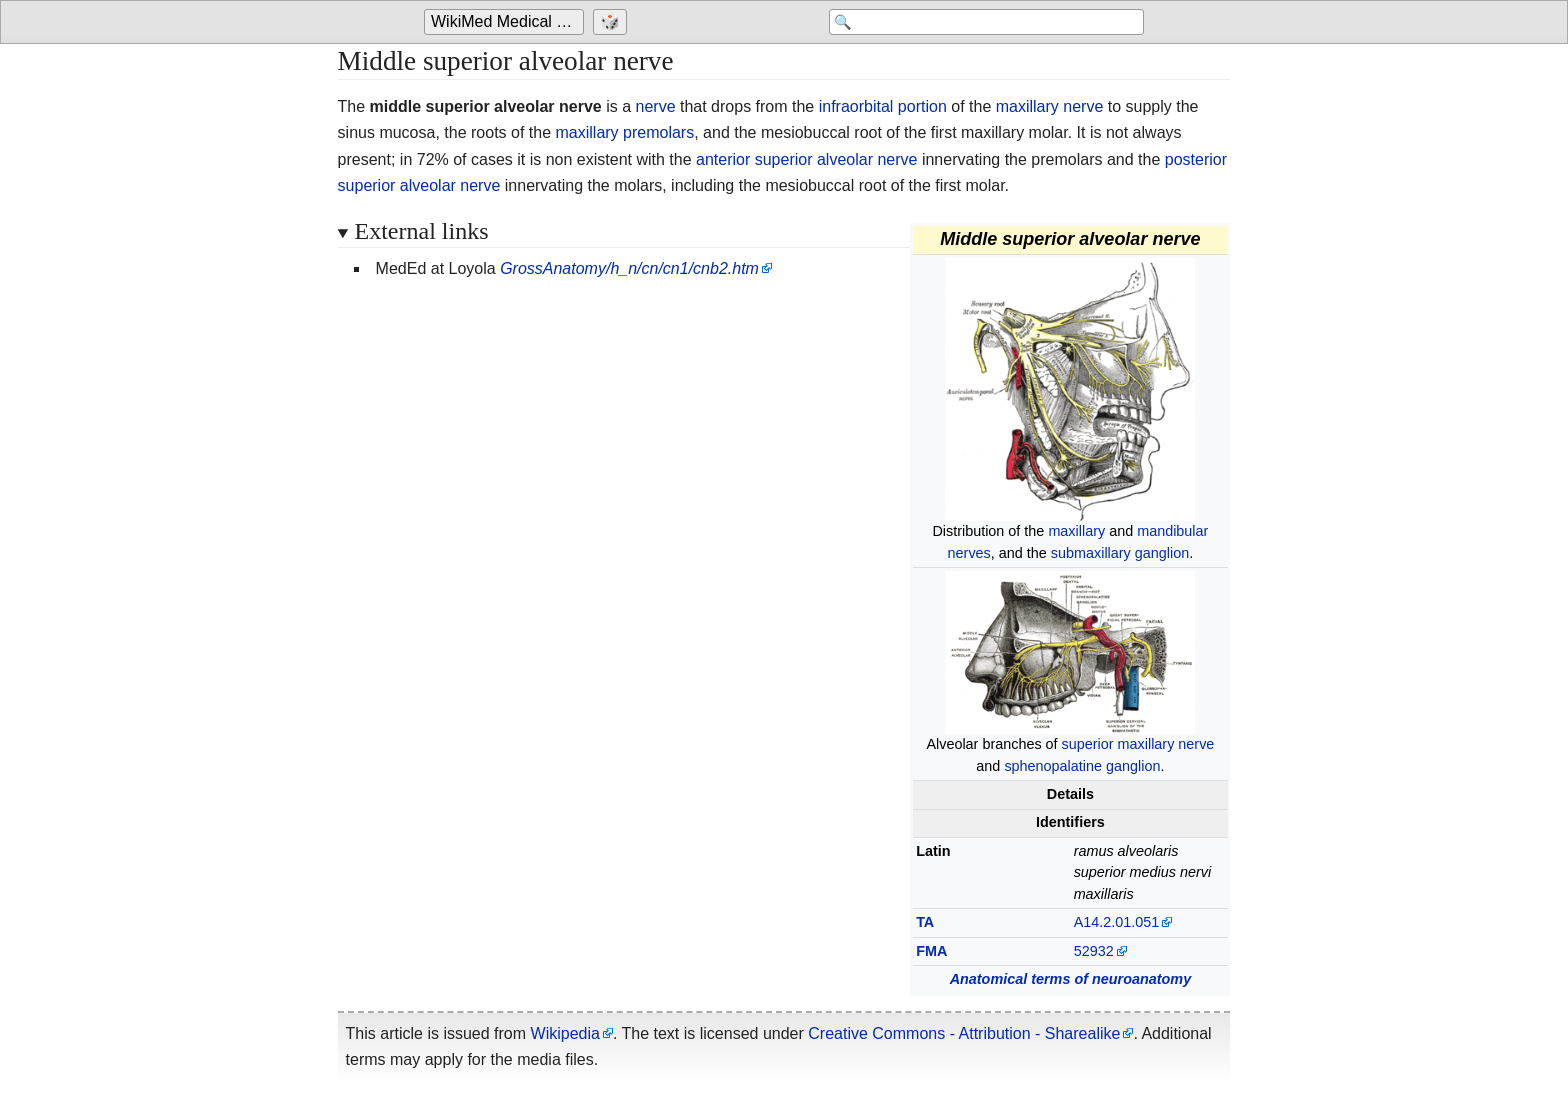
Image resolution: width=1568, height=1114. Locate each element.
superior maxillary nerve (1138, 744)
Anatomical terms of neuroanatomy (1071, 979)
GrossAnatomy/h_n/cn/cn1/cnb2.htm (629, 268)
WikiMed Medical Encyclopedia (507, 21)
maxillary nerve (1050, 106)
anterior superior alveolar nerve (806, 159)
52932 (1094, 951)
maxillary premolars (625, 132)
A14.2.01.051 (1117, 922)
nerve (656, 106)
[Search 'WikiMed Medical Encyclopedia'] (984, 22)
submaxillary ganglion (1120, 553)
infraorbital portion (883, 106)
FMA (931, 951)
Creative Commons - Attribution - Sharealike (964, 1033)
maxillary (1076, 531)
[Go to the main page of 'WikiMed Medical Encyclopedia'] (506, 22)
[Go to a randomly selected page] (612, 22)
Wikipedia (565, 1033)
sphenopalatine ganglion (1082, 766)
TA (925, 922)
